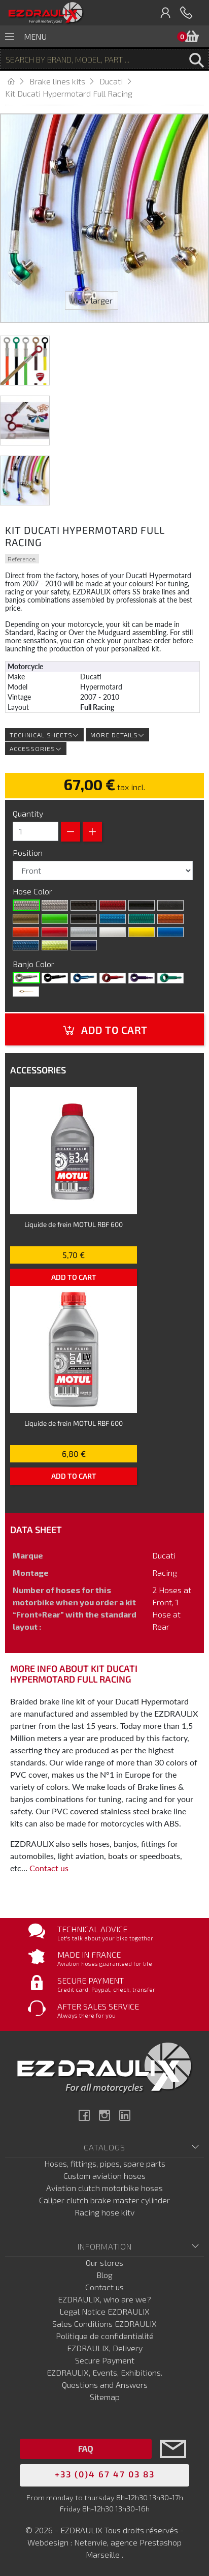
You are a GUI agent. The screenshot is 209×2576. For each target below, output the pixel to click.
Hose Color (33, 891)
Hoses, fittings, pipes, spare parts (104, 2163)
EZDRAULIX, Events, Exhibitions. (104, 2372)
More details (117, 734)
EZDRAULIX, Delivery (105, 2348)
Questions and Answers (105, 2384)
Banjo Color (34, 964)
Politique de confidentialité (105, 2336)
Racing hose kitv (104, 2212)
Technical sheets (44, 734)
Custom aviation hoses (104, 2175)
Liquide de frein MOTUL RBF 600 (73, 1224)
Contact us (48, 1868)
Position (29, 852)
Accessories (36, 748)
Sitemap (105, 2397)
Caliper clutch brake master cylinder (104, 2200)
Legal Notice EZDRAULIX (104, 2311)
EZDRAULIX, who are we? (104, 2299)
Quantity (28, 813)
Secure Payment (104, 2360)
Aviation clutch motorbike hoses (104, 2188)
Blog (104, 2275)
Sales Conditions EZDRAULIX (104, 2323)
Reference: (22, 559)
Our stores (104, 2262)
